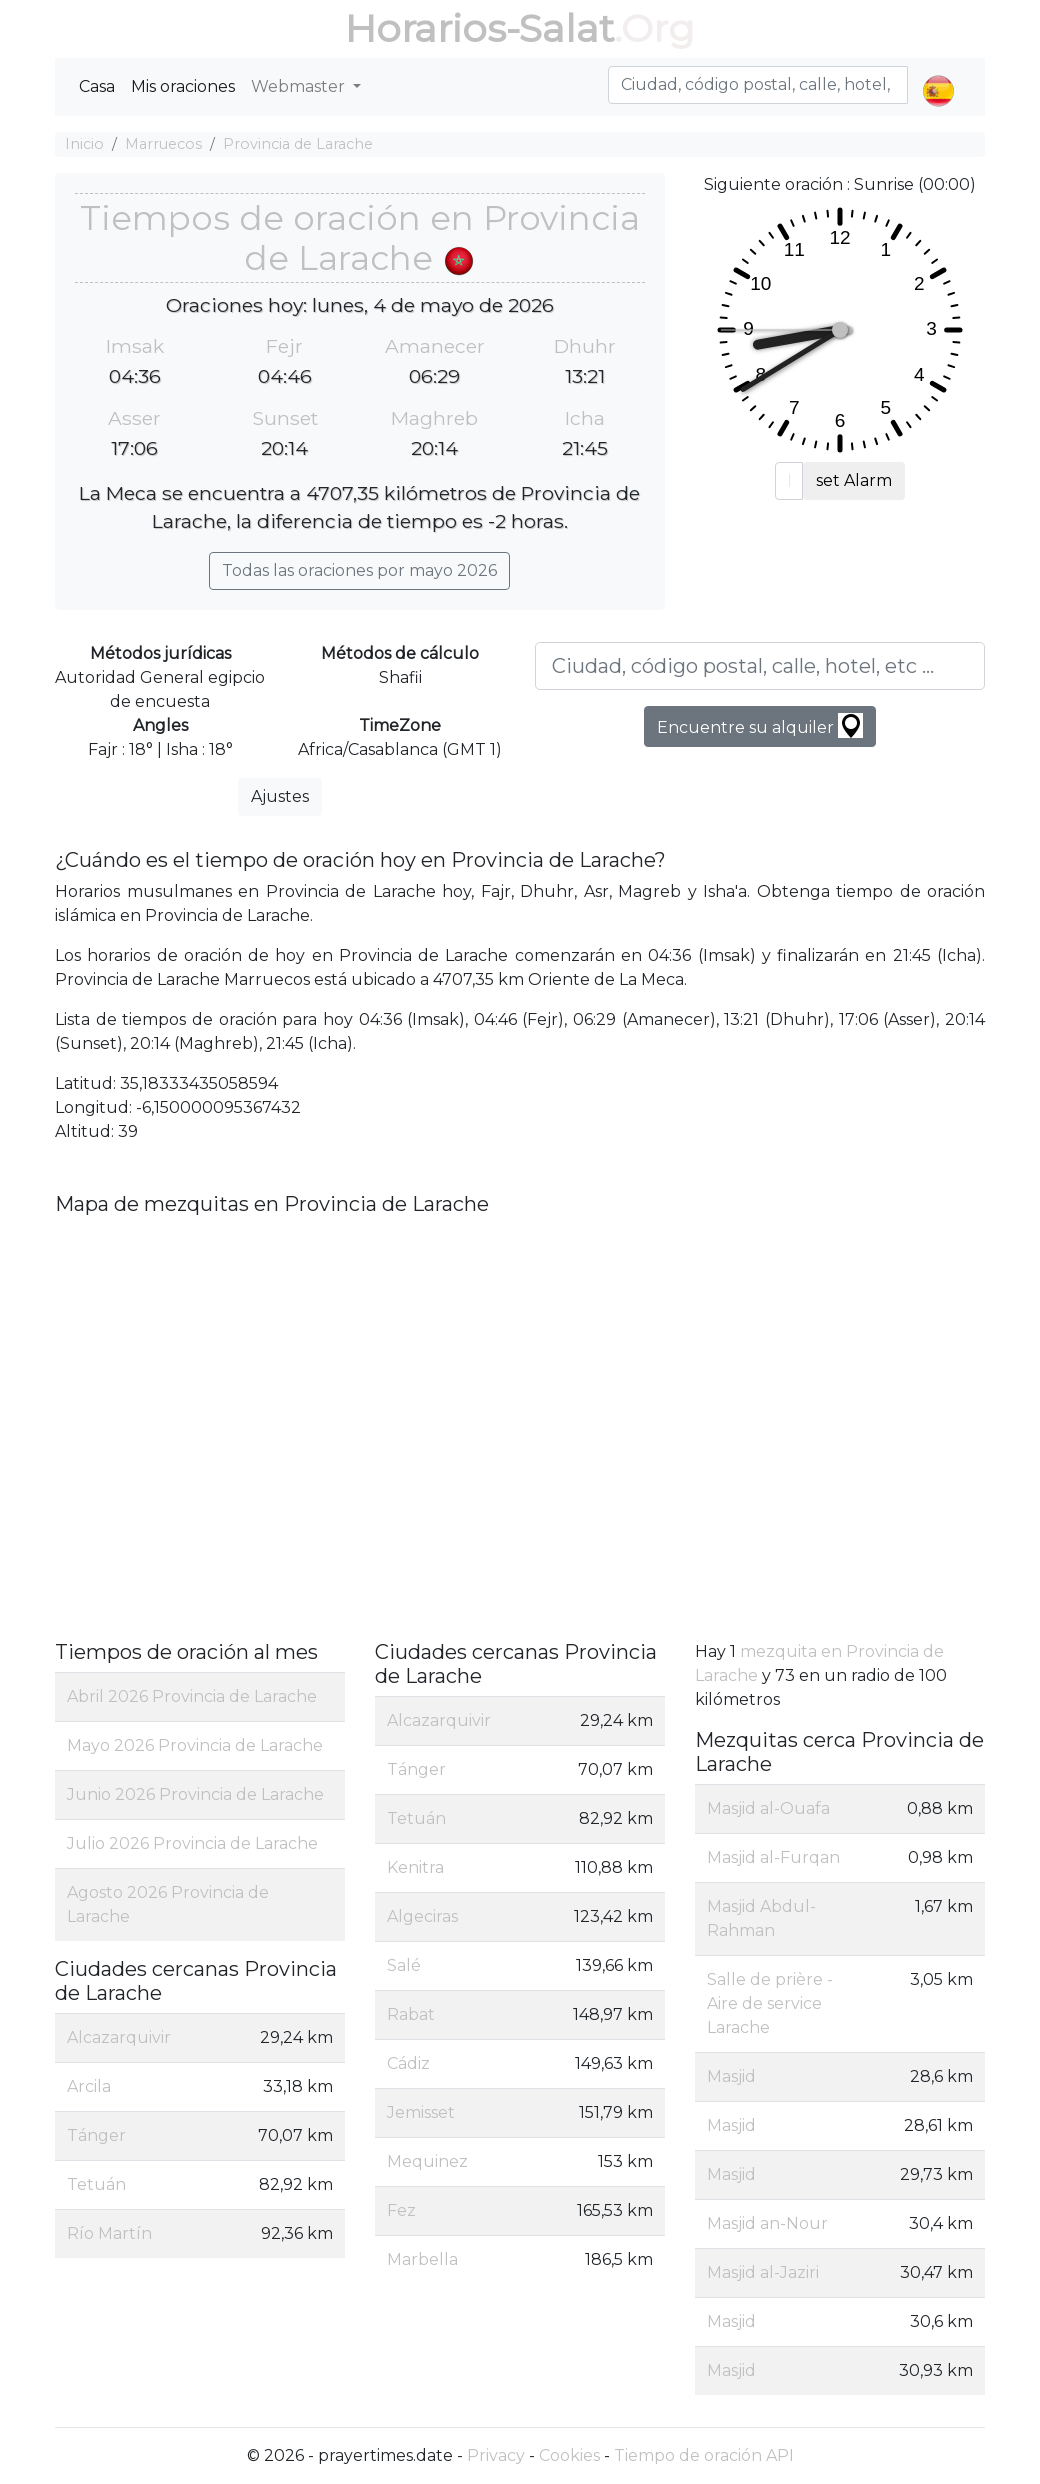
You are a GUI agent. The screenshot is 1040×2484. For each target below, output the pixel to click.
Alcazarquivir (119, 2037)
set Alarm (854, 480)
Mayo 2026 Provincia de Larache (195, 1745)
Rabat (411, 2014)
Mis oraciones (183, 86)
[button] (938, 74)
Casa (97, 86)
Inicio (84, 144)
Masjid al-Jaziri (763, 2272)
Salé (404, 1965)
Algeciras (422, 1916)
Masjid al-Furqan (773, 1857)
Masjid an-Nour (767, 2223)
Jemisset (421, 2112)
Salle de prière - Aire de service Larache (770, 2003)
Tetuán (96, 2184)
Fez (401, 2210)
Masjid (731, 2076)
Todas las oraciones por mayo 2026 (359, 570)
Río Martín (109, 2233)
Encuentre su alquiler (760, 725)
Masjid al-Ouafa (768, 1808)
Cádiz (408, 2063)
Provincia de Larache (298, 144)
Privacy (496, 2455)
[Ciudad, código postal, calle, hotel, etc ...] (760, 666)
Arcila (89, 2086)
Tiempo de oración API (704, 2455)
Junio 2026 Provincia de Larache (195, 1794)
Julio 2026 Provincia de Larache (192, 1843)
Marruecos (163, 144)
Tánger (96, 2135)
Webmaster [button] (300, 86)
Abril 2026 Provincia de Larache (192, 1696)
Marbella (422, 2259)
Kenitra (415, 1867)
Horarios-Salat (479, 28)
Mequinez (427, 2161)
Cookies (569, 2455)
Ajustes (280, 796)
